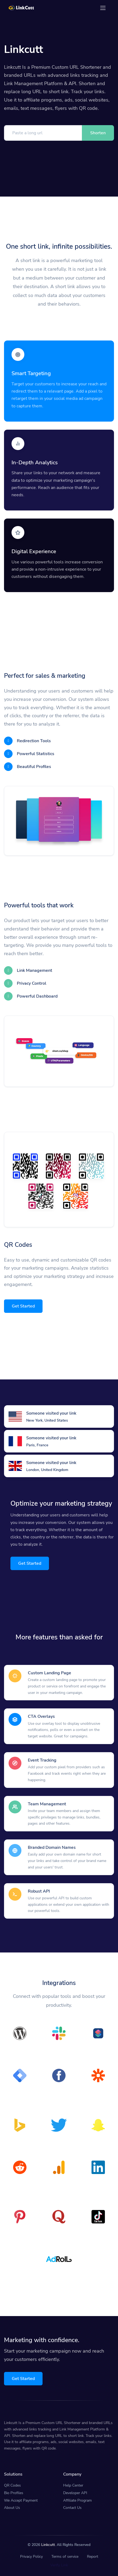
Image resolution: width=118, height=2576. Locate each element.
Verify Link (59, 2565)
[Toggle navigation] (103, 8)
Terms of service (64, 2556)
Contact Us (72, 2507)
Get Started (23, 1306)
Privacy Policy (31, 2556)
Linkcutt (48, 2544)
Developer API (75, 2492)
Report (92, 2556)
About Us (12, 2507)
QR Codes (12, 2485)
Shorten (98, 133)
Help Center (73, 2485)
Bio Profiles (13, 2492)
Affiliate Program (77, 2500)
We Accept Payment (21, 2500)
